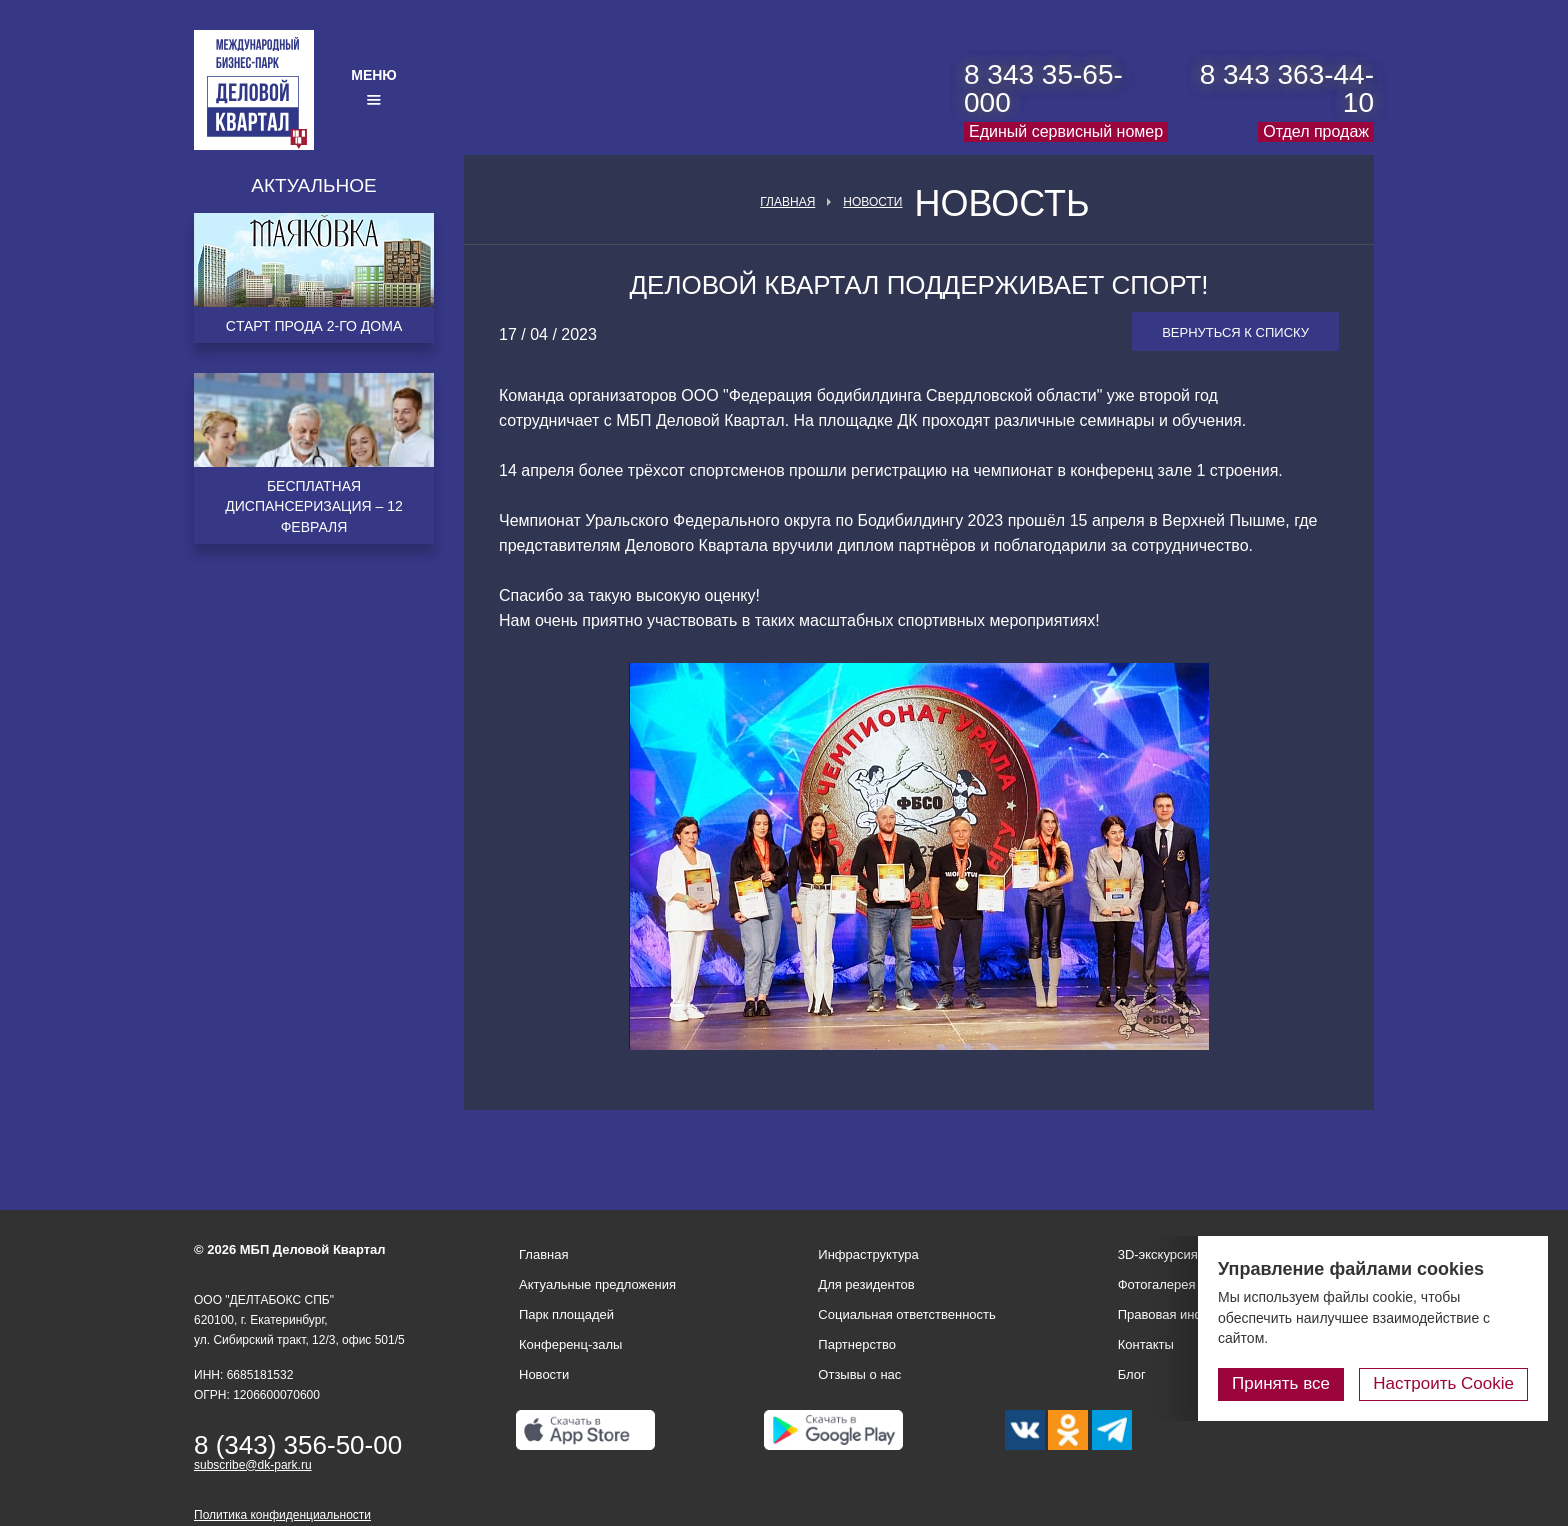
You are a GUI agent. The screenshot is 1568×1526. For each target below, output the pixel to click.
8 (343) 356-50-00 (298, 1445)
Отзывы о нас (859, 1374)
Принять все (1281, 1383)
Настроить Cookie (1443, 1383)
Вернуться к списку (1235, 332)
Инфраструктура (868, 1254)
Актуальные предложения (597, 1284)
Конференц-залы (570, 1344)
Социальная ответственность (907, 1314)
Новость (1001, 204)
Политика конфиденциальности (282, 1515)
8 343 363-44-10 (1287, 88)
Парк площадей (566, 1314)
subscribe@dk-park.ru (253, 1465)
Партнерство (857, 1344)
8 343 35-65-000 (1043, 88)
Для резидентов (866, 1284)
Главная (787, 202)
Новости (872, 202)
